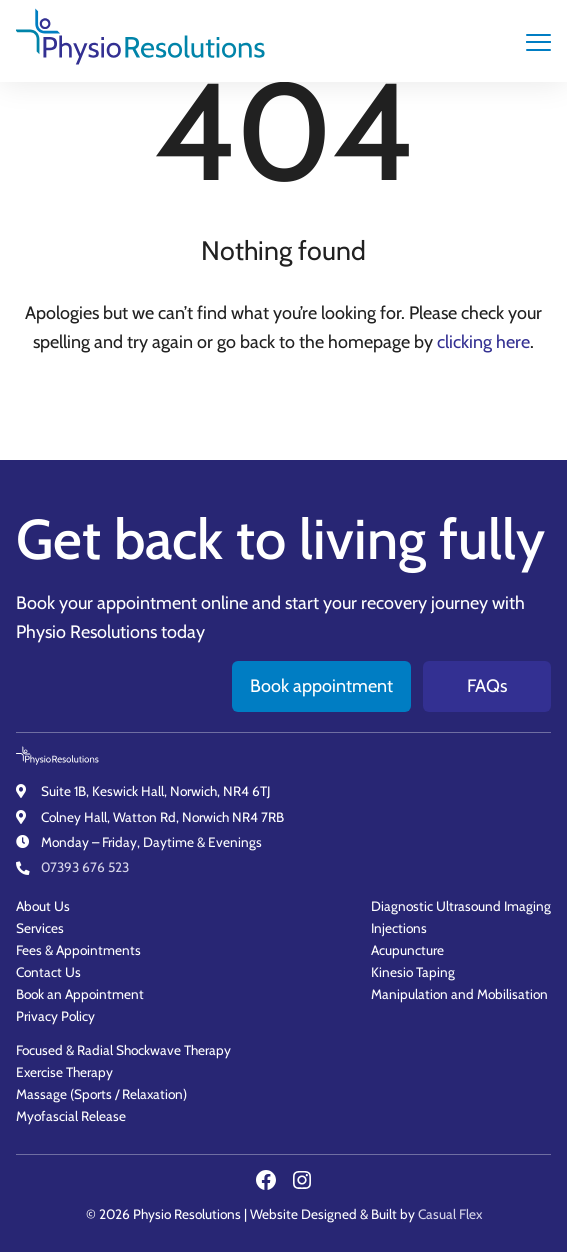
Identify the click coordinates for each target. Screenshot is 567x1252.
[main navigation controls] (538, 41)
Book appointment (321, 676)
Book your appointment (106, 593)
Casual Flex (450, 1214)
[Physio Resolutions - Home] (141, 41)
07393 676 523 (85, 867)
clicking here (483, 342)
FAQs (487, 676)
